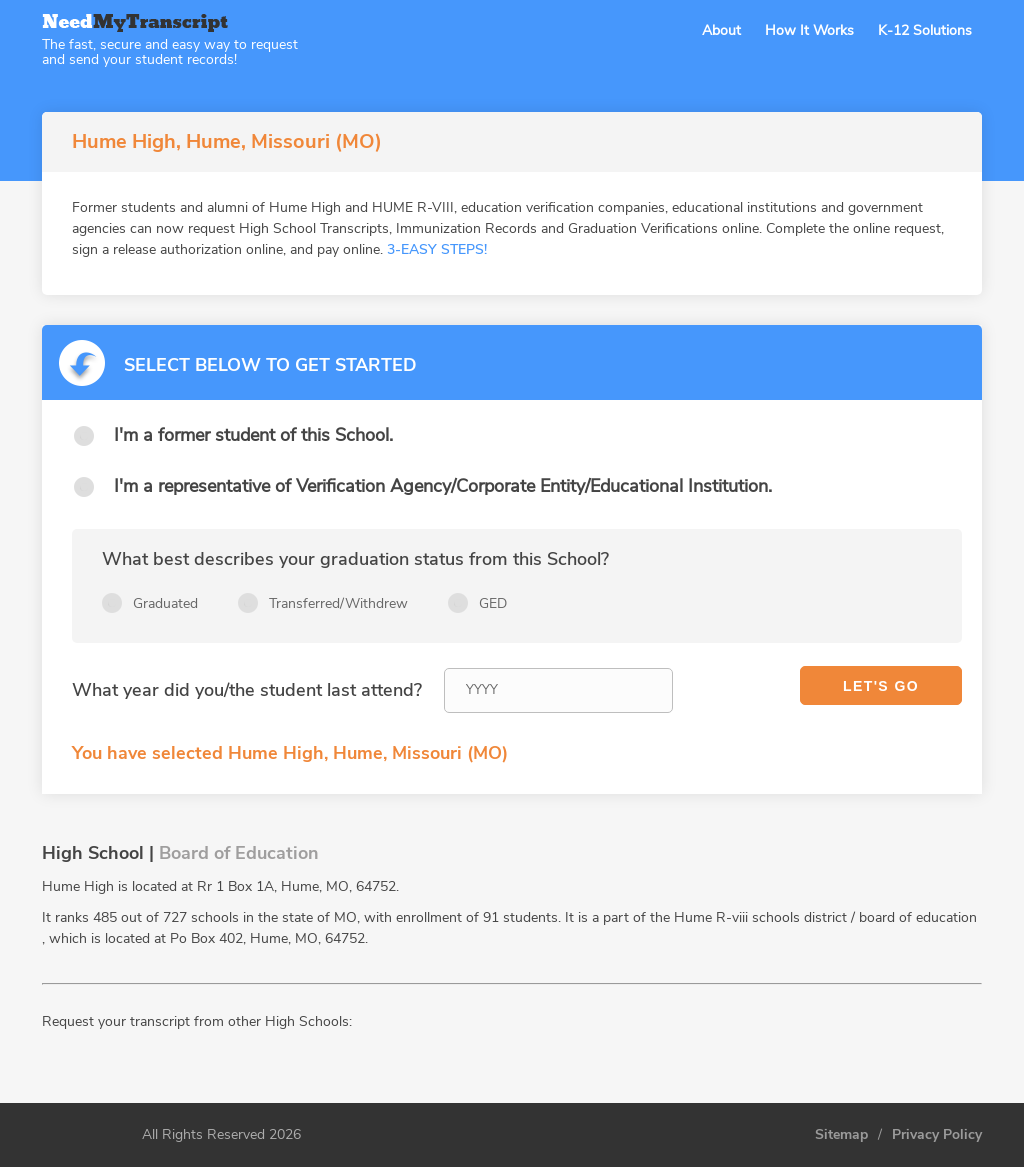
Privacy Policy (937, 1135)
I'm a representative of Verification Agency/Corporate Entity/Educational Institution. (443, 486)
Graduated (165, 603)
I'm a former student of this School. (253, 435)
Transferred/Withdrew (338, 603)
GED (493, 603)
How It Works (809, 30)
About (721, 30)
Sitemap (841, 1135)
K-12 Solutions (925, 30)
